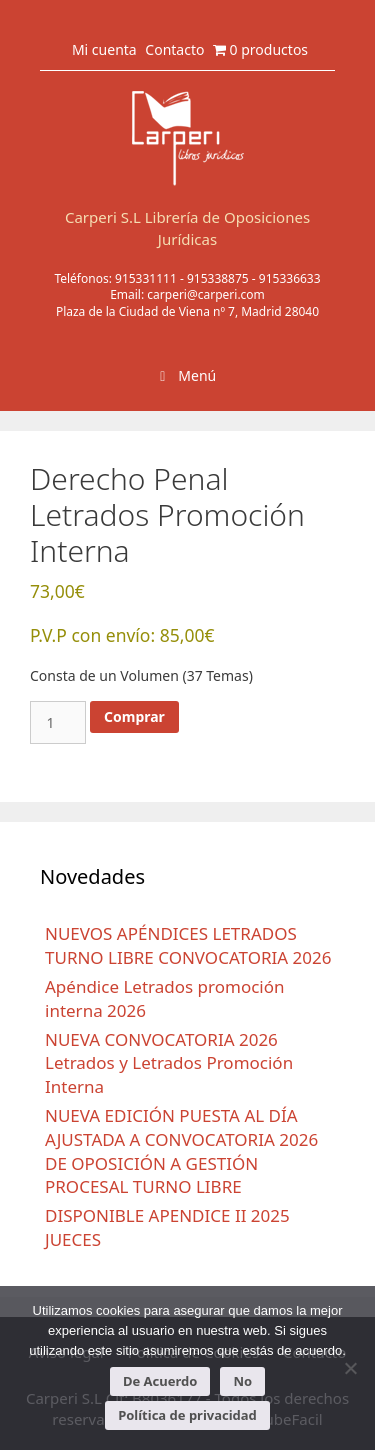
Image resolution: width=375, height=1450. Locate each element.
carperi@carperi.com (206, 294)
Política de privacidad (187, 1415)
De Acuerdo (160, 1381)
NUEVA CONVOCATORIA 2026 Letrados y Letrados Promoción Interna (169, 1063)
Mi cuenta (104, 49)
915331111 (146, 278)
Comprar (134, 716)
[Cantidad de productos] (58, 722)
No (242, 1381)
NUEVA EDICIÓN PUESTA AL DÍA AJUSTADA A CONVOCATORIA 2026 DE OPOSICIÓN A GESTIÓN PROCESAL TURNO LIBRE (181, 1151)
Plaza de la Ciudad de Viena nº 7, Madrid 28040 (187, 311)
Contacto (174, 49)
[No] (350, 1368)
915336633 (290, 278)
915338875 (218, 278)
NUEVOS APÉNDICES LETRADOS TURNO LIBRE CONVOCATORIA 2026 (188, 945)
